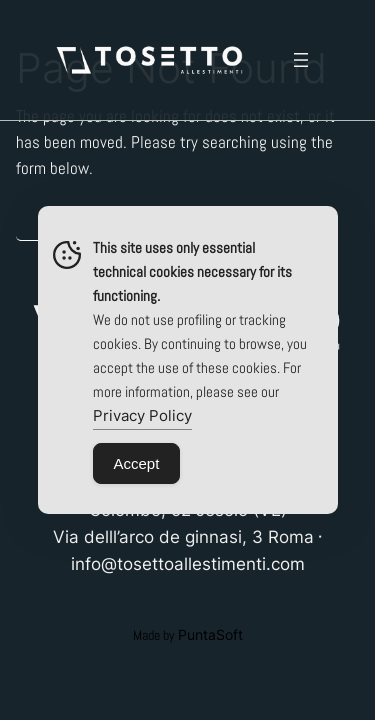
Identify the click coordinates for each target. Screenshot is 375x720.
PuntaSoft (210, 634)
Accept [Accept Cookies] (137, 463)
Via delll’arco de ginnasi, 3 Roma (183, 537)
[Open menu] (301, 60)
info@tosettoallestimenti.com (188, 564)
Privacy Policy (142, 415)
